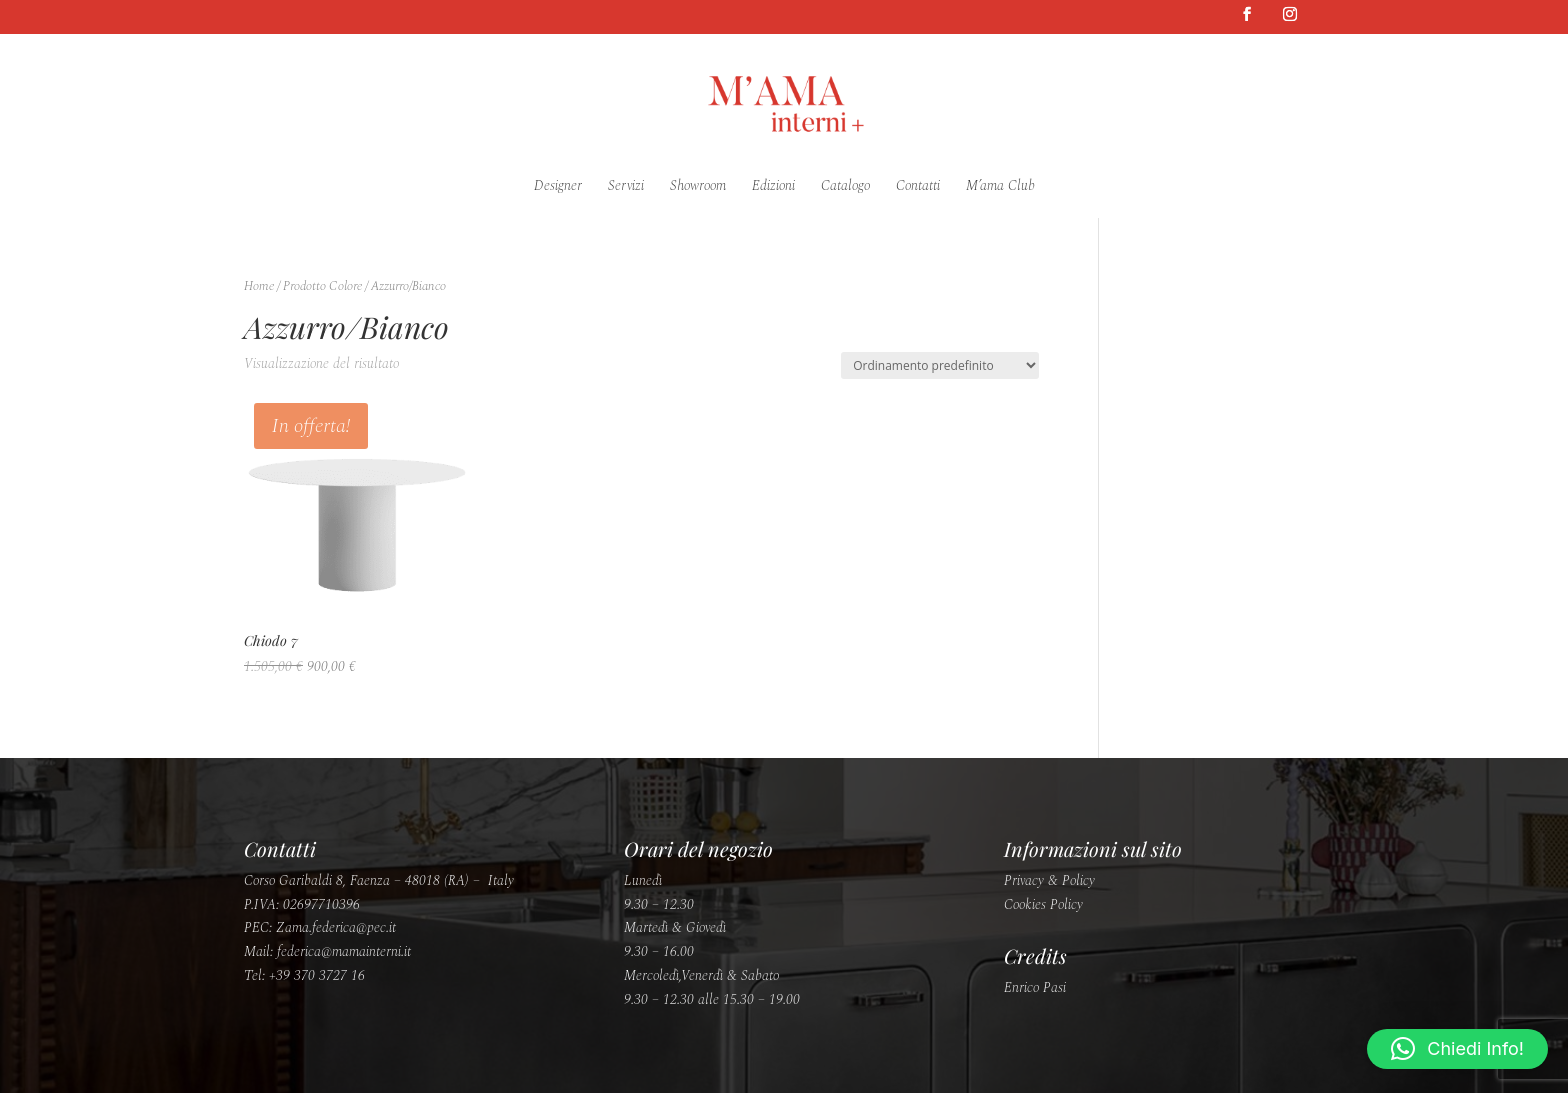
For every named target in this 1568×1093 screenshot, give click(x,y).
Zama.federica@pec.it (336, 927)
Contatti (918, 187)
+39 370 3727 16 (317, 975)
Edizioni (773, 187)
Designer (558, 187)
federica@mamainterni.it (344, 951)
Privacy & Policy (1049, 880)
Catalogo (845, 187)
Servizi (626, 187)
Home (259, 286)
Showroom (698, 187)
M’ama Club (1000, 187)
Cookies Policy (1043, 904)
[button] (1457, 1049)
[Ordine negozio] (940, 365)
